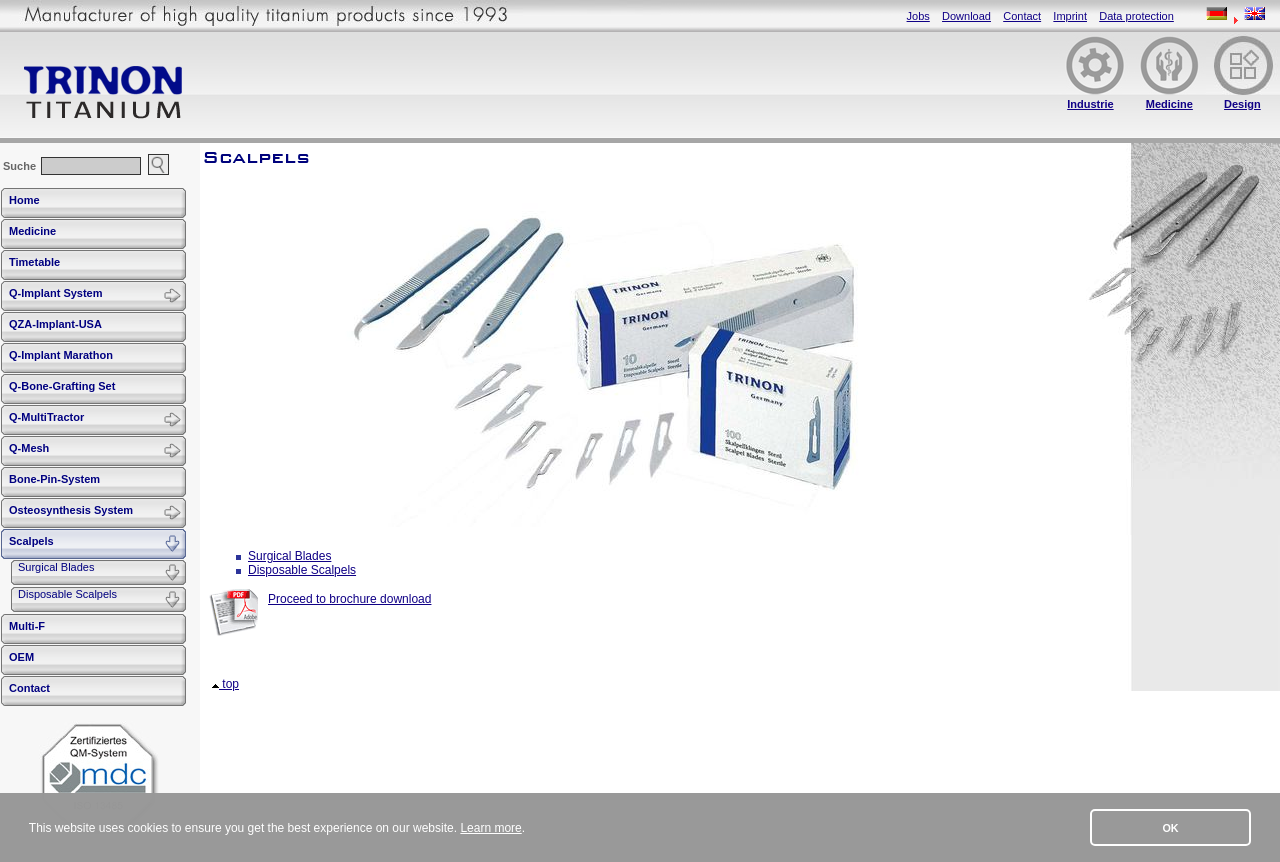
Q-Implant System (56, 293)
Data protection (1136, 16)
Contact (1022, 16)
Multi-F (27, 626)
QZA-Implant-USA (55, 324)
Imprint (1070, 16)
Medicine (1169, 104)
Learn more (490, 828)
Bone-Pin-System (54, 479)
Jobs (918, 16)
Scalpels (31, 541)
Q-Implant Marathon (61, 355)
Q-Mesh (29, 448)
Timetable (34, 262)
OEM (21, 657)
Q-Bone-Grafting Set (62, 386)
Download (966, 16)
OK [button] (1170, 828)
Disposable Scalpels (67, 594)
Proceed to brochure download (349, 599)
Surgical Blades (56, 567)
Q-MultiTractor (46, 417)
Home (24, 200)
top (225, 684)
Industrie (1090, 104)
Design (1242, 104)
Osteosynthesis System (71, 510)
